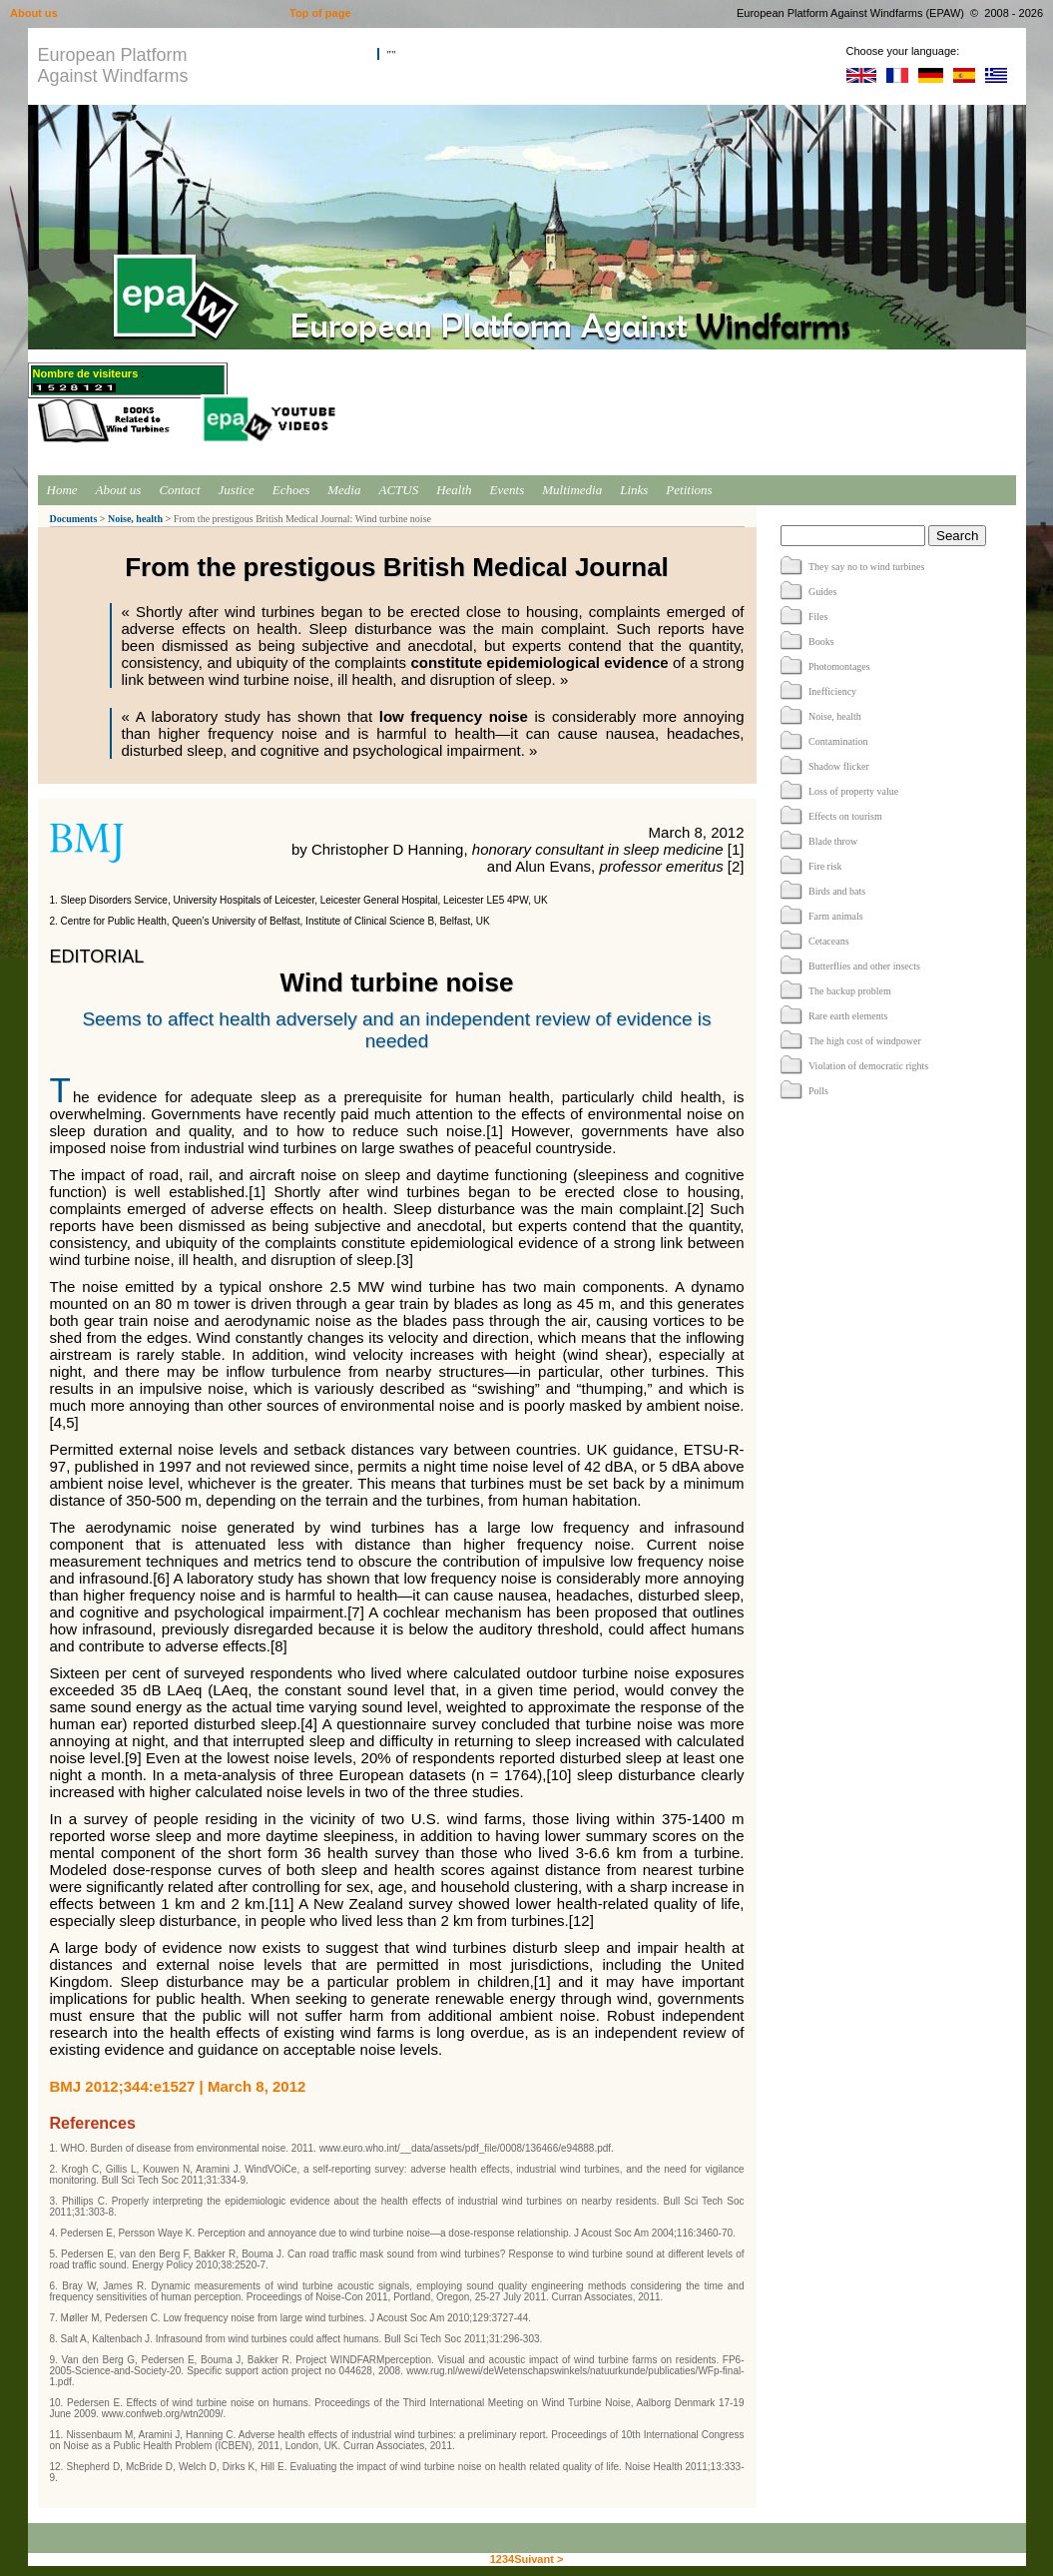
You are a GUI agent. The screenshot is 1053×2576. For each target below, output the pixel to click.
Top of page (320, 13)
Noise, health (135, 518)
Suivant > (538, 2559)
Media (343, 489)
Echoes (291, 489)
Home (62, 489)
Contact (179, 489)
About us (119, 489)
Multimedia (572, 489)
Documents (74, 518)
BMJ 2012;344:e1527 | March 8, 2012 (178, 2086)
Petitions (689, 489)
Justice (237, 489)
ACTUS (398, 489)
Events (507, 489)
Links (634, 489)
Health (453, 489)
